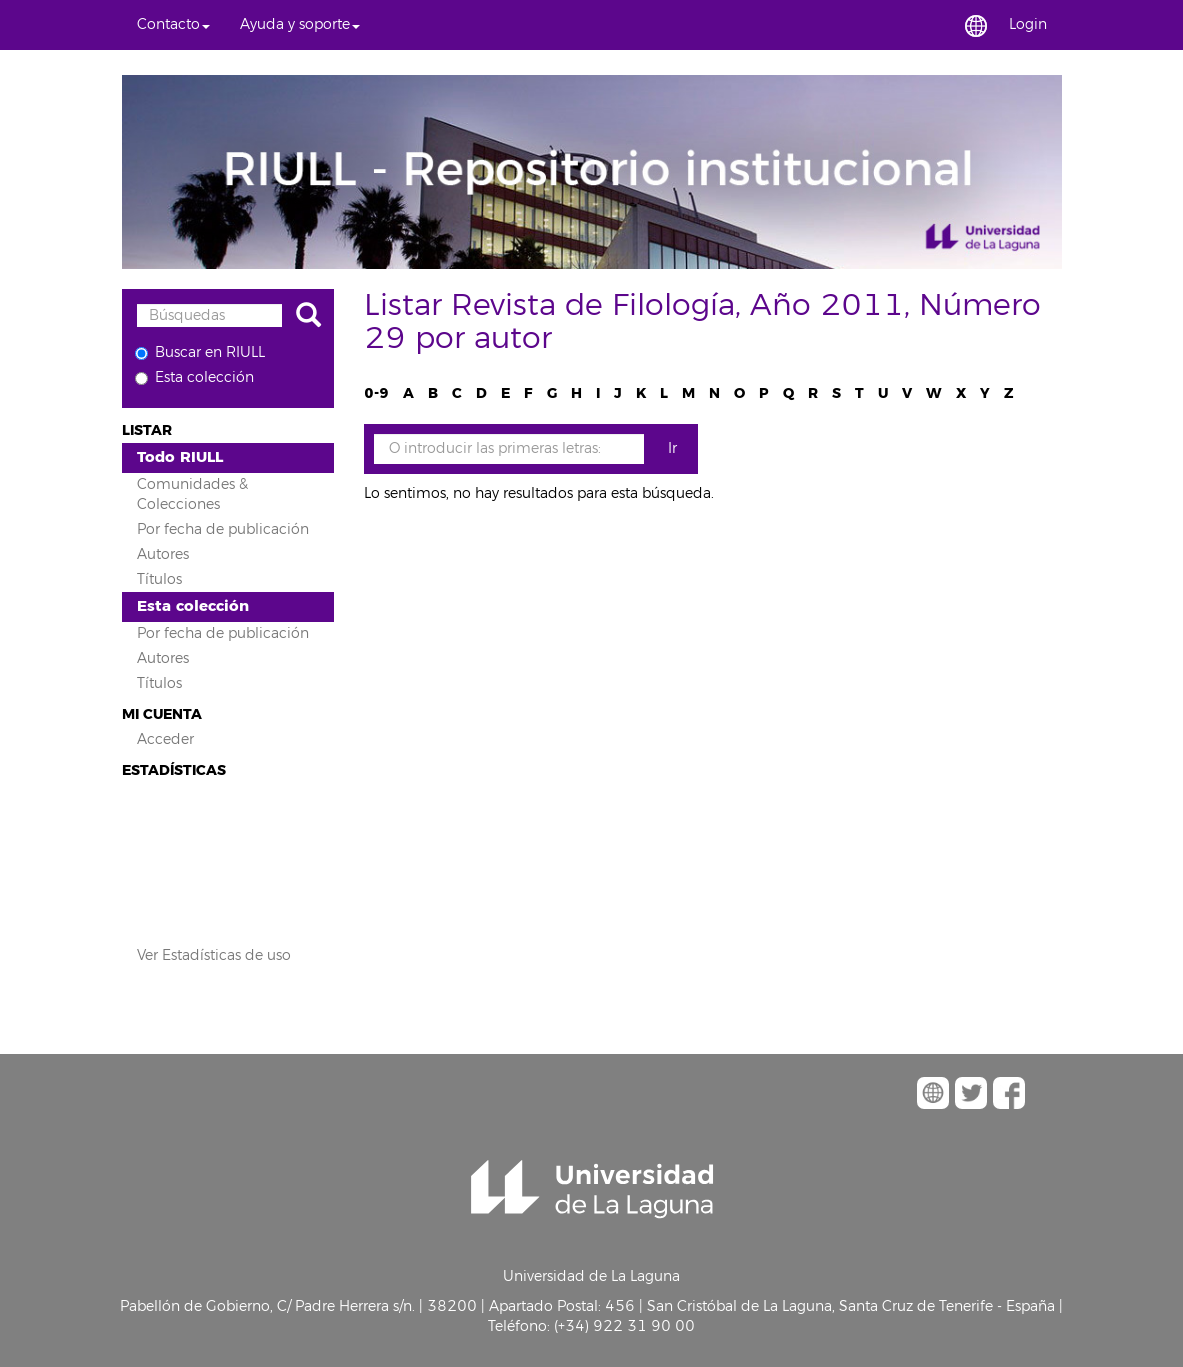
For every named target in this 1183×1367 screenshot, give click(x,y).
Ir (672, 448)
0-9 (376, 393)
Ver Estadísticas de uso (214, 955)
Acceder (165, 739)
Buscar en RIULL (200, 352)
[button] (173, 25)
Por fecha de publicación (223, 529)
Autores (163, 554)
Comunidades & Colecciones (192, 494)
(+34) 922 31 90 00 (624, 1326)
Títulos (159, 579)
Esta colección (194, 377)
